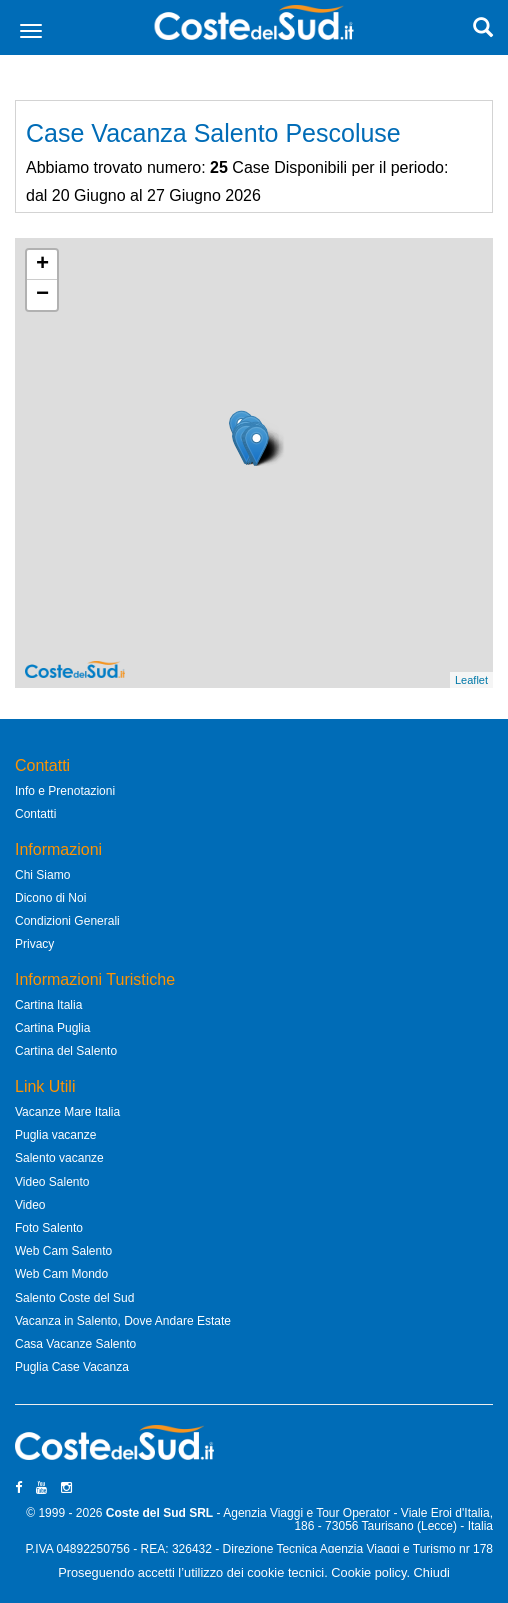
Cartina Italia (48, 1005)
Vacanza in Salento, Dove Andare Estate (123, 1321)
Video (30, 1205)
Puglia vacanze (55, 1135)
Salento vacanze (59, 1158)
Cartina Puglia (52, 1028)
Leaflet (471, 680)
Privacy (34, 944)
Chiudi (432, 1572)
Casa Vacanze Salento (75, 1344)
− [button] (42, 295)
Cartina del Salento (66, 1051)
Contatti (35, 814)
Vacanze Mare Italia (67, 1112)
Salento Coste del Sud (74, 1298)
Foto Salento (49, 1228)
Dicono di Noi (50, 898)
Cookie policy (368, 1572)
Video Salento (52, 1182)
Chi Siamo (42, 875)
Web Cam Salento (63, 1251)
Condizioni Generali (67, 921)
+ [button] (42, 265)
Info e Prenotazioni (65, 791)
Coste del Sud (146, 1513)
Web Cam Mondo (61, 1274)
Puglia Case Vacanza (72, 1367)
